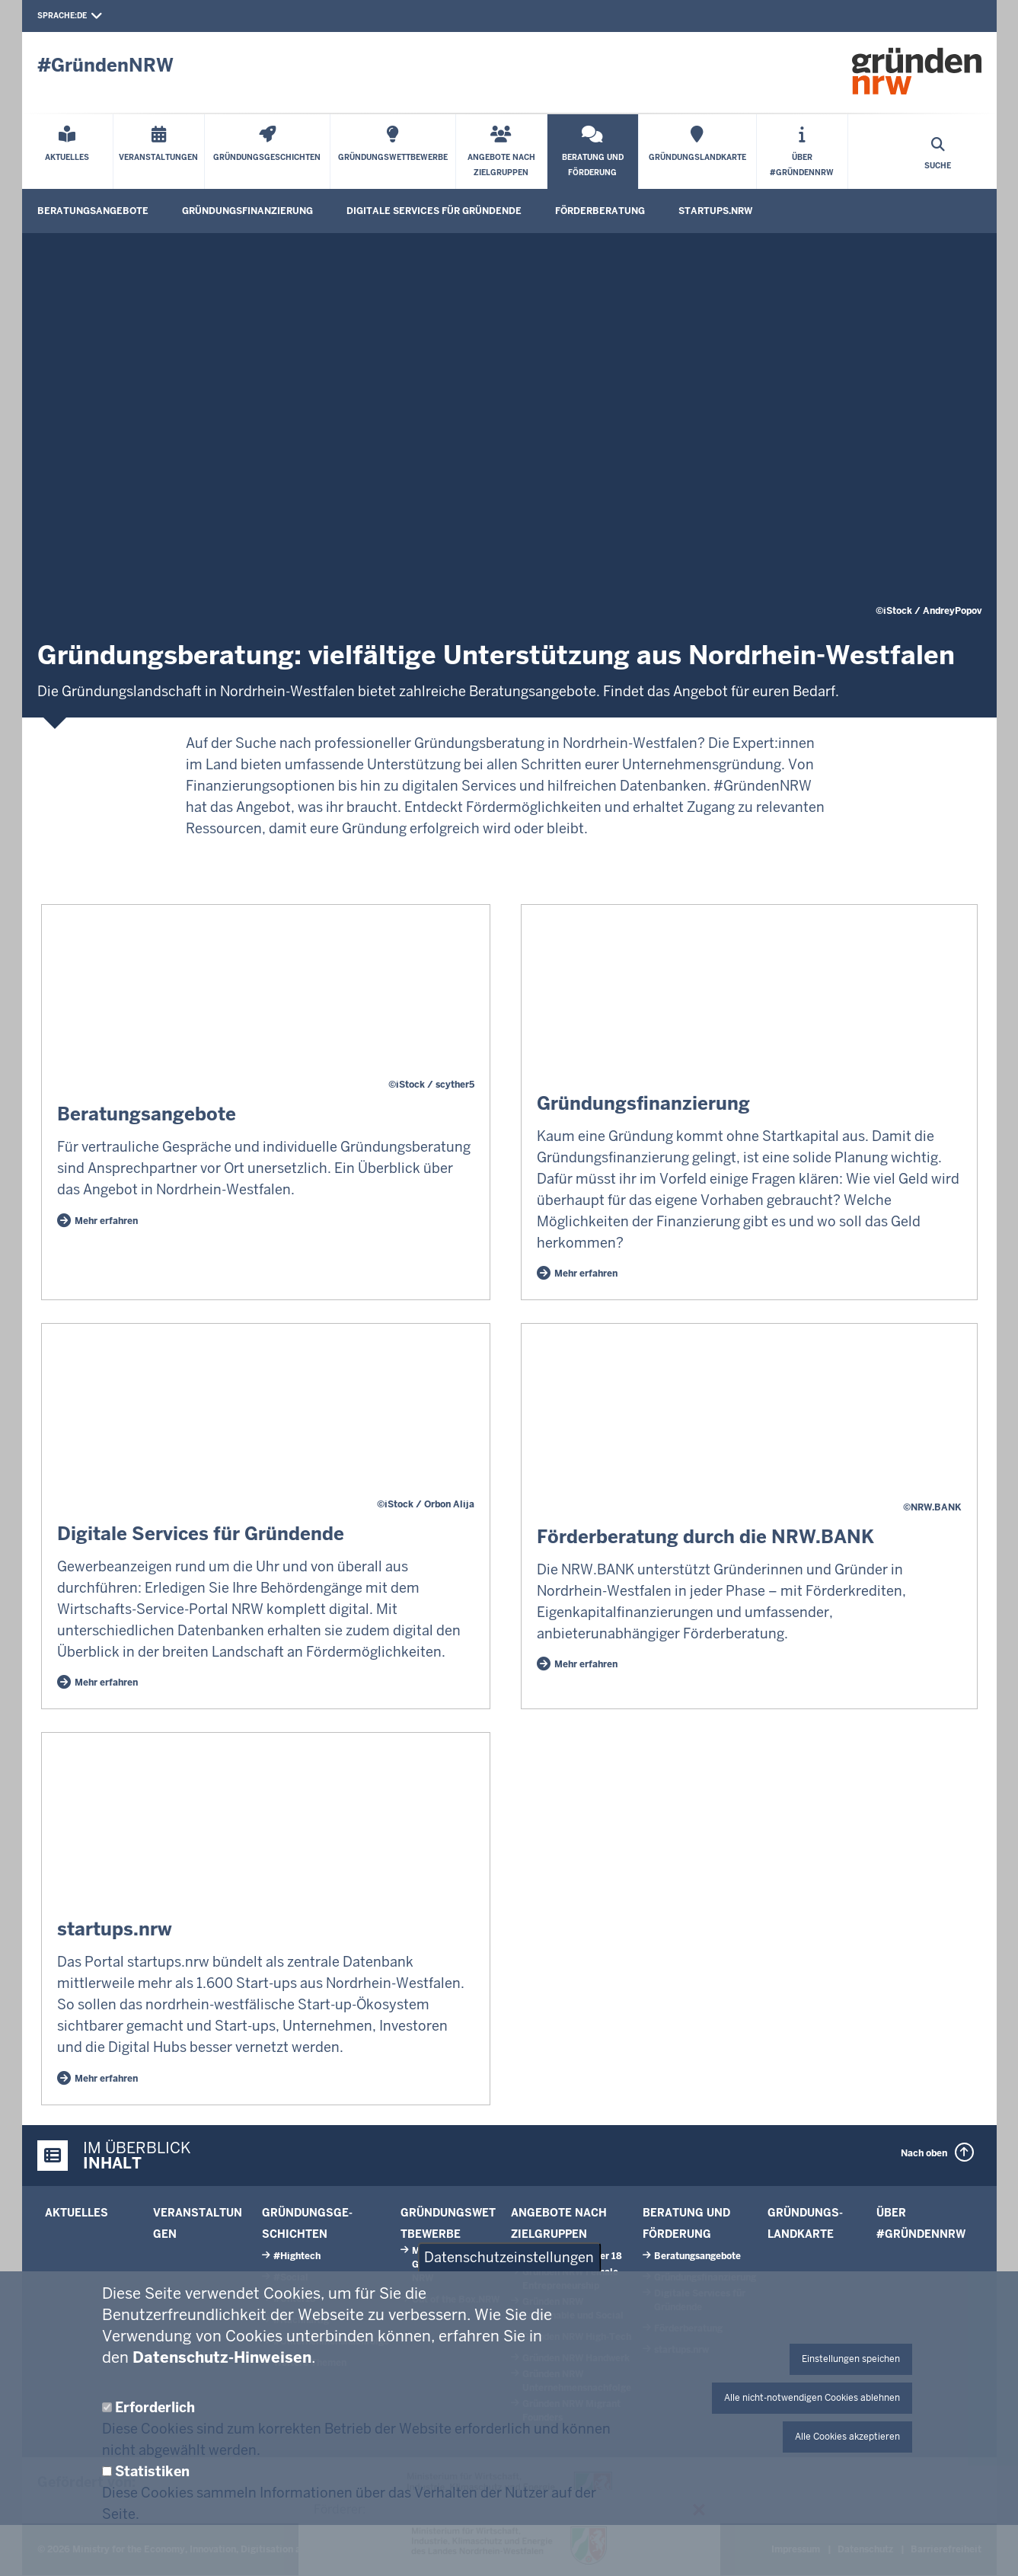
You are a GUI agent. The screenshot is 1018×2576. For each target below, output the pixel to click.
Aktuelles (76, 2213)
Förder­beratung (600, 211)
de (90, 16)
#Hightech (297, 2256)
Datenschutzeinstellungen (509, 2257)
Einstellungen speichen (851, 2359)
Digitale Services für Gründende (434, 211)
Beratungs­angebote (92, 211)
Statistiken (152, 2471)
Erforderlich (155, 2407)
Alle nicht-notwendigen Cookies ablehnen (812, 2398)
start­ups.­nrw (715, 211)
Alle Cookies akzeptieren (847, 2437)
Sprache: (57, 16)
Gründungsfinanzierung (247, 211)
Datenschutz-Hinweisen (221, 2357)
